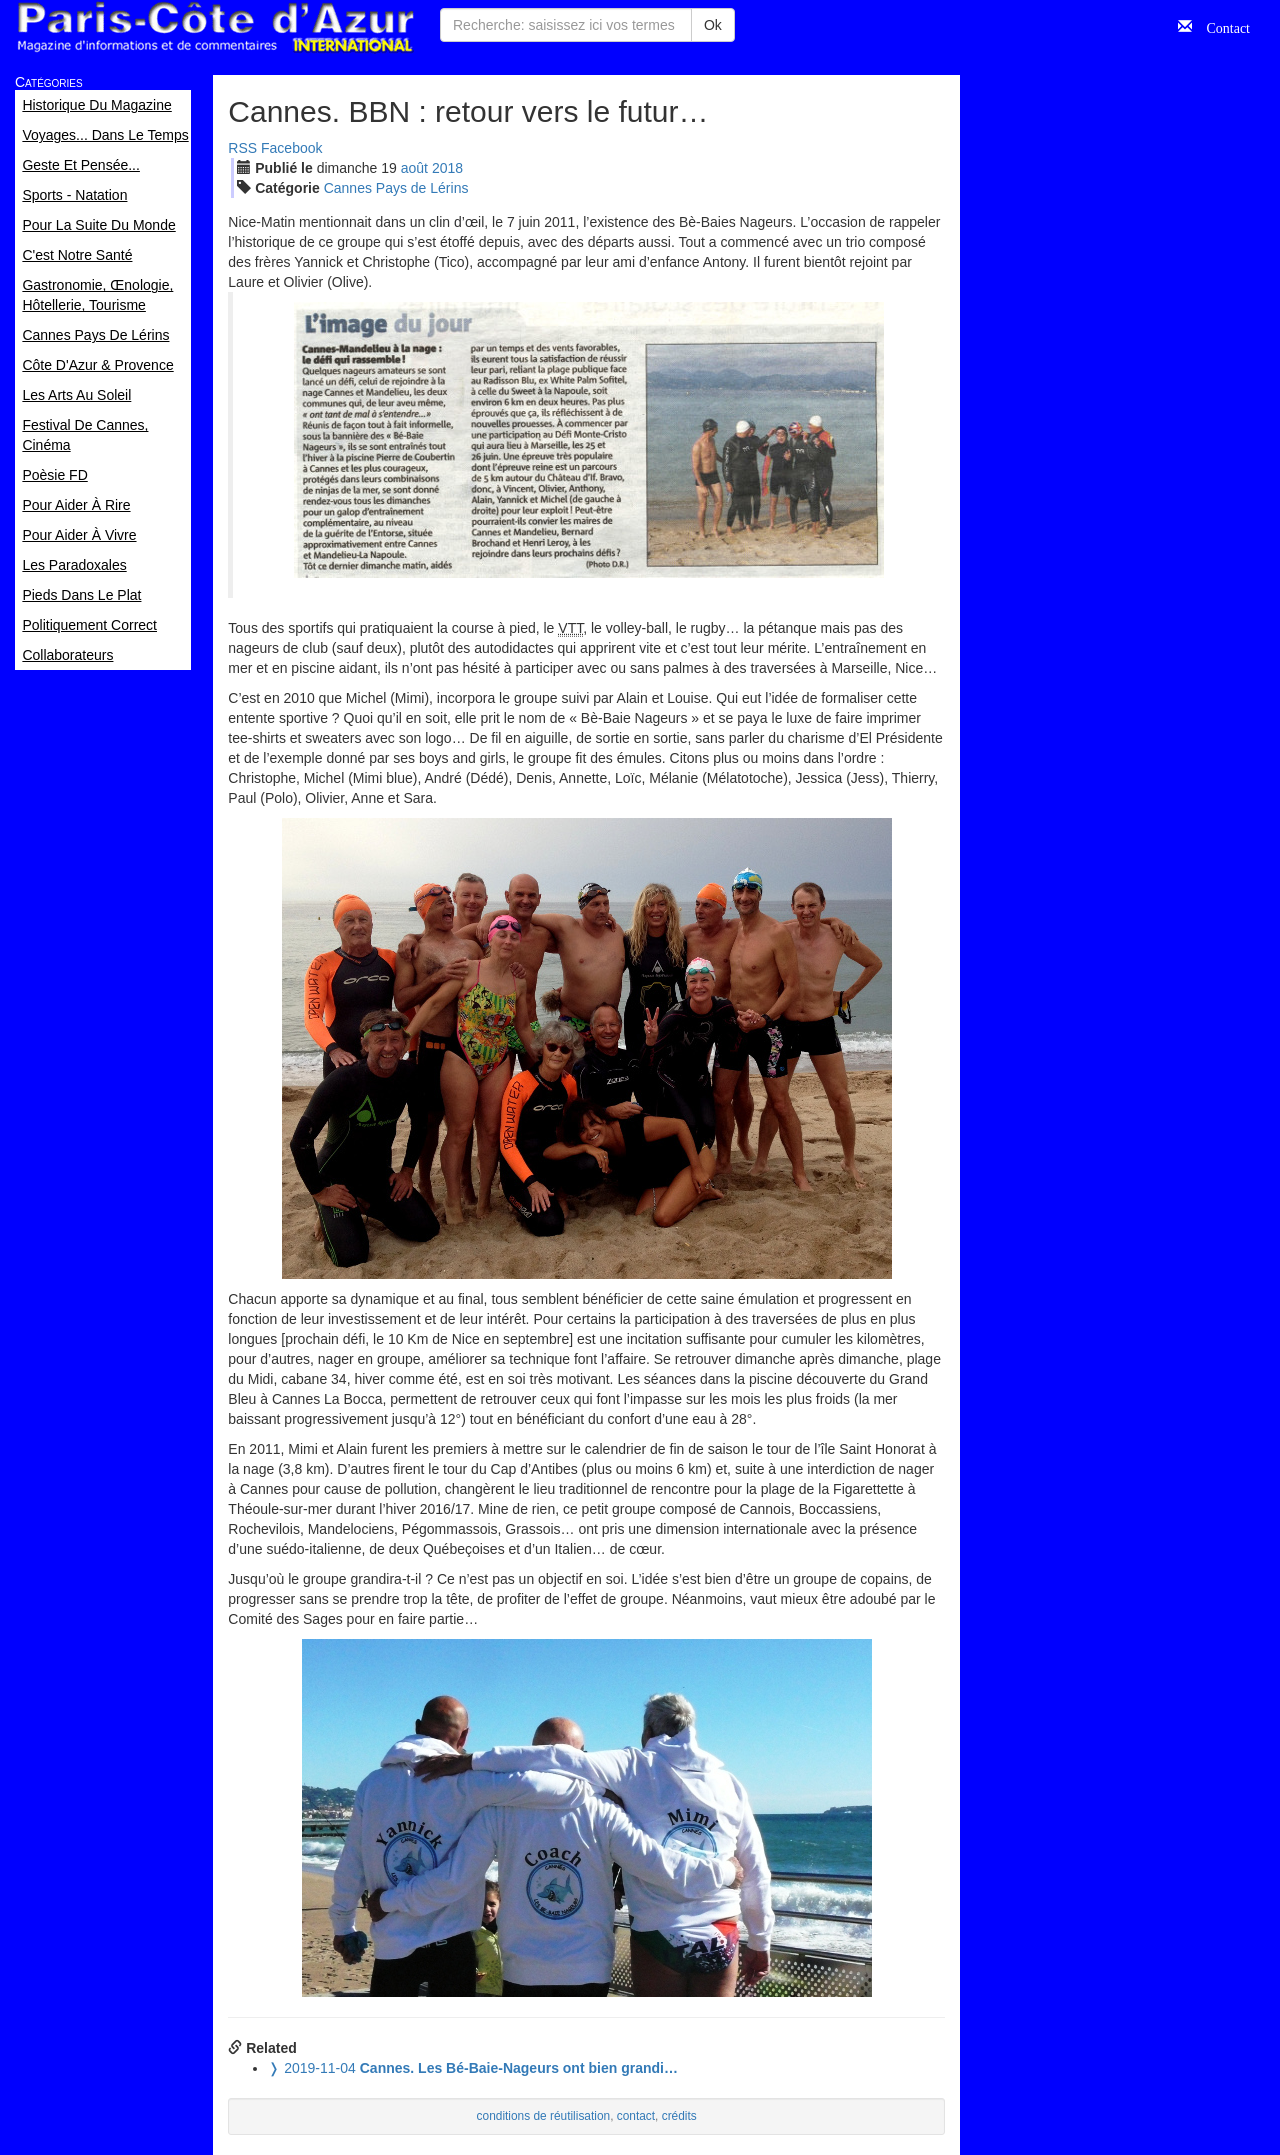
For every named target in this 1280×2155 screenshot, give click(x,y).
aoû (414, 168)
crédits (679, 2116)
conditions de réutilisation (544, 2116)
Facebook (291, 148)
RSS (242, 148)
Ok (713, 25)
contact (636, 2116)
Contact (1221, 26)
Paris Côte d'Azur (215, 27)
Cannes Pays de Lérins (396, 188)
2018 (447, 168)
